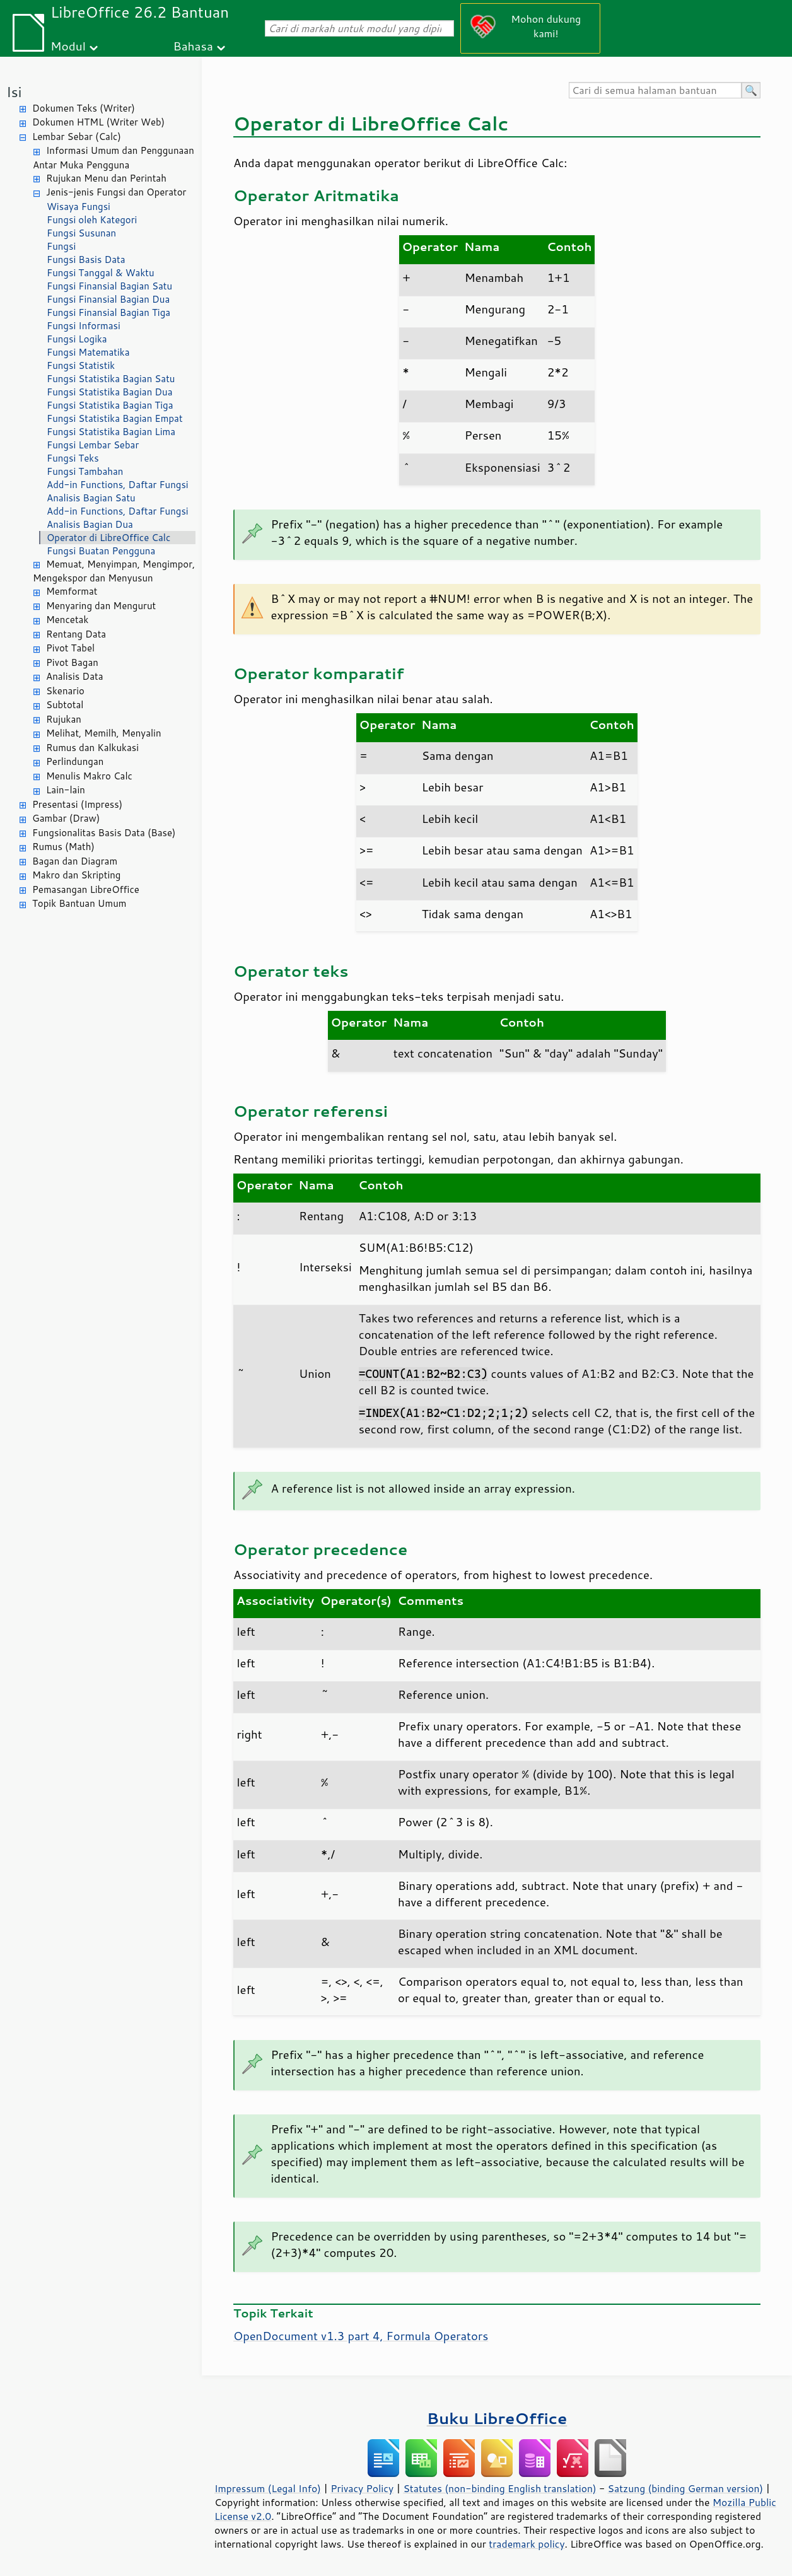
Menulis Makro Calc (89, 776)
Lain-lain (65, 789)
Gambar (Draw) (66, 818)
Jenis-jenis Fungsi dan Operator (116, 192)
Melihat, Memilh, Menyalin (103, 733)
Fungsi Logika (77, 339)
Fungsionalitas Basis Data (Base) (104, 832)
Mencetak (67, 619)
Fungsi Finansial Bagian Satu (109, 286)
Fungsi (61, 246)
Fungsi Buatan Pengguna (101, 550)
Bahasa (193, 45)
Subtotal (64, 704)
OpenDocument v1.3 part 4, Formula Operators (360, 2336)
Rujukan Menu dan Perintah (106, 178)
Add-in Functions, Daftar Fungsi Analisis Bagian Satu (118, 491)
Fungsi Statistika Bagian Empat (115, 418)
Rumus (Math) (63, 846)
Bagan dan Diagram (74, 861)
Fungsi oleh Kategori (92, 219)
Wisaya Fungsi (78, 206)
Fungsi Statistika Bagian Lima (111, 431)
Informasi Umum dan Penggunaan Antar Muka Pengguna (113, 158)
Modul (68, 45)
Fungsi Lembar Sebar (93, 445)
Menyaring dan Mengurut (101, 605)
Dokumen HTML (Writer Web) (98, 122)
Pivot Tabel (70, 648)
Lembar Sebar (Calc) (76, 136)
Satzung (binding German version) (686, 2488)
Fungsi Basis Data (86, 259)
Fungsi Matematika (88, 352)
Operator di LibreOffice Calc (108, 537)
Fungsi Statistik (81, 365)
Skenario (65, 690)
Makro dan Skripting (76, 875)
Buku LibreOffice (497, 2418)
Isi (13, 92)
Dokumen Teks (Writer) (83, 108)
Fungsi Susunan (81, 233)
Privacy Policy (361, 2488)
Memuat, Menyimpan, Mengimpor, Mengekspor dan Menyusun (114, 571)
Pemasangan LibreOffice (85, 889)
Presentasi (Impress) (77, 804)
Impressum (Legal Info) (267, 2488)
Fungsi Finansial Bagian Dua (108, 299)
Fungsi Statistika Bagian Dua (110, 392)
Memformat (72, 591)
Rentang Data (76, 634)
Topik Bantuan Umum (79, 903)
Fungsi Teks (73, 458)
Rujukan (63, 719)
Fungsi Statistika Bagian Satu (111, 378)
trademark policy (526, 2544)
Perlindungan (74, 761)
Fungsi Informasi (83, 325)
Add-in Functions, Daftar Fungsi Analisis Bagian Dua (118, 517)
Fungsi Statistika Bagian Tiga (110, 405)
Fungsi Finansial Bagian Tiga (108, 312)
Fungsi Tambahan (85, 471)
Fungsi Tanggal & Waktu (100, 272)
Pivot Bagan (72, 662)
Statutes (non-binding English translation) (499, 2488)
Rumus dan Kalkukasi (92, 747)
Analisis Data (74, 676)
